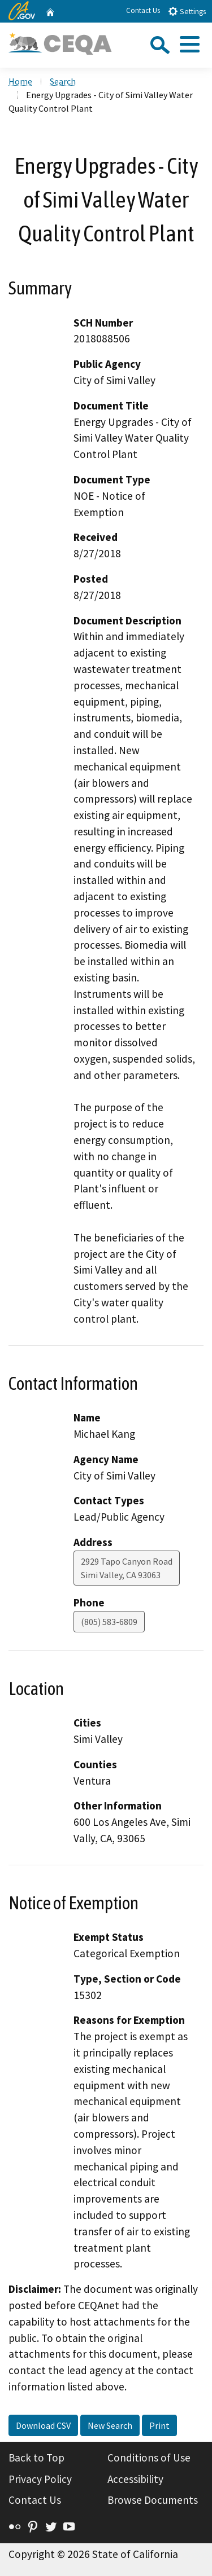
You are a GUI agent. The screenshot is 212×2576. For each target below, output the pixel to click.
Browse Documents (152, 2500)
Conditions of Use (149, 2457)
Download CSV (43, 2425)
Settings (187, 11)
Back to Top (36, 2457)
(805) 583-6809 (109, 1621)
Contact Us (143, 10)
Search (63, 81)
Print (159, 2425)
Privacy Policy (40, 2479)
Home (20, 81)
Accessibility (135, 2479)
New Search (110, 2425)
